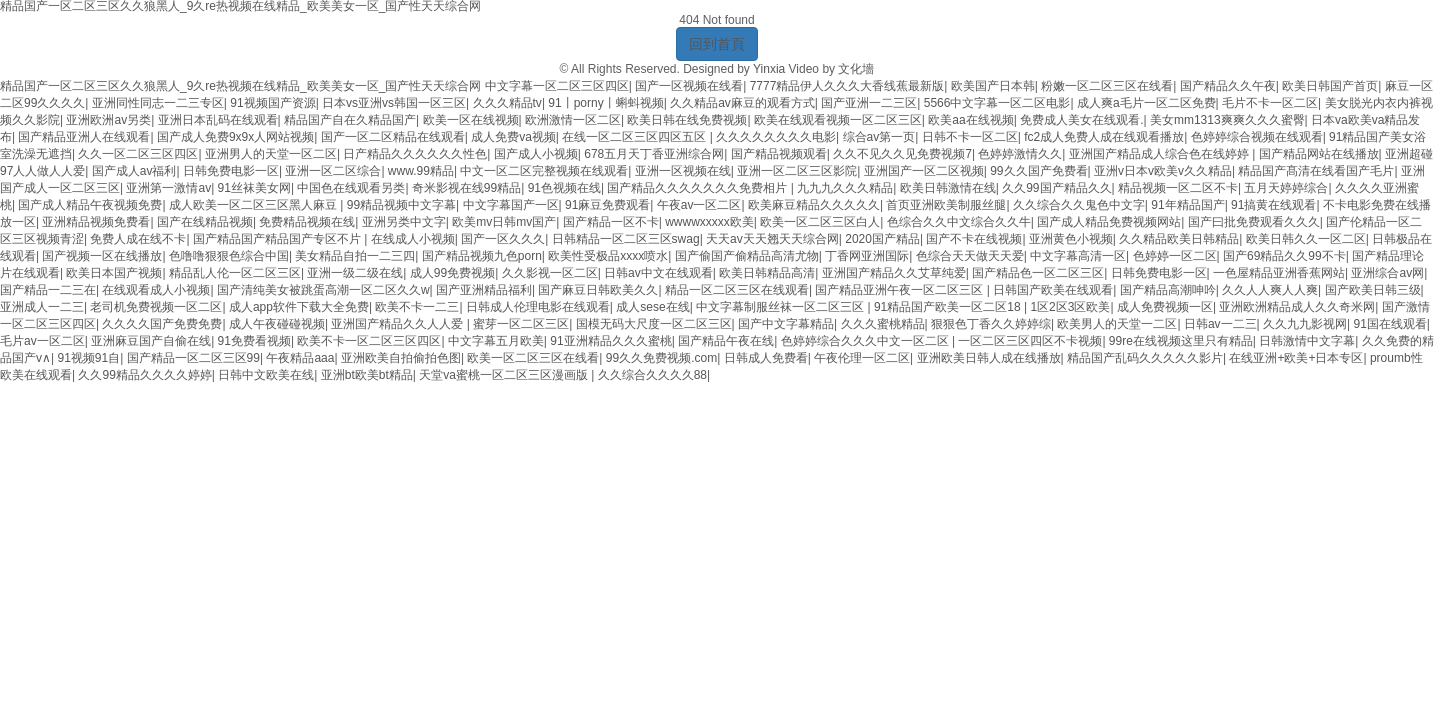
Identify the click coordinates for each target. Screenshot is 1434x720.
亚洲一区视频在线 (683, 171)
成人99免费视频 (452, 273)
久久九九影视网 (1305, 324)
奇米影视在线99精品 (466, 188)
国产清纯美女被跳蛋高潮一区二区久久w (323, 290)
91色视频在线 (564, 188)
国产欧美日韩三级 (1373, 290)
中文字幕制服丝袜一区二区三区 (781, 307)
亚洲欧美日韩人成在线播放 (989, 358)
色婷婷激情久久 (1020, 154)
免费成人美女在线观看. (1081, 120)
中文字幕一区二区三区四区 (557, 86)
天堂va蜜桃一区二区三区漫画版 (505, 375)
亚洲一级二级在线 (355, 273)
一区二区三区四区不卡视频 (1030, 341)
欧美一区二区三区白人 (820, 222)
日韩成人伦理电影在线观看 (538, 307)
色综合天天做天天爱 (970, 256)
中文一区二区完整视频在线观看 (544, 171)
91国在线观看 (1389, 324)
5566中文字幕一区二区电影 (997, 103)
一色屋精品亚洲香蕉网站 (1279, 273)
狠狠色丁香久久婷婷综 (991, 324)
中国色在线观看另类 (351, 188)
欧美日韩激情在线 (948, 188)
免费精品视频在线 (307, 222)
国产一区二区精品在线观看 (393, 137)
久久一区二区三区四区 (138, 154)
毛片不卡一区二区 (1270, 103)
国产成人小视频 (536, 154)
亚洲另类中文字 (404, 222)
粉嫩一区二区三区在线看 (1107, 86)
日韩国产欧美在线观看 (1053, 290)
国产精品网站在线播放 (1319, 154)
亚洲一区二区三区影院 (797, 171)
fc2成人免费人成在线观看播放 (1104, 137)
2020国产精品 (882, 239)
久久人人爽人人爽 (1270, 290)
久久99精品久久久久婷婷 (144, 375)
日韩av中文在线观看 (658, 273)
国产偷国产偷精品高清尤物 (747, 256)
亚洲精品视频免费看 (96, 222)
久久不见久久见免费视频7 (902, 154)
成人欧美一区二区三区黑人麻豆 (254, 205)
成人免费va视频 (513, 137)
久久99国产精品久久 (1056, 188)
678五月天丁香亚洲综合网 (654, 154)
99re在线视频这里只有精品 (1181, 341)
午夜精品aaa (300, 358)
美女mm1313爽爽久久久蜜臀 (1227, 120)
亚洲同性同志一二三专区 (158, 103)
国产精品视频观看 (779, 154)
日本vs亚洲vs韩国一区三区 (394, 103)
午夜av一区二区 (699, 205)
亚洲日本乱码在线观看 (218, 120)
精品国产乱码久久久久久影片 (1145, 358)
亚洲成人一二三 (42, 307)
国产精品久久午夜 (1228, 86)
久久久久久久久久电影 (776, 137)
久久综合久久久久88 (652, 375)
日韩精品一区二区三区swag (626, 239)
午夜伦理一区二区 (862, 358)
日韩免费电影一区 (231, 171)
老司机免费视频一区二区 (156, 307)
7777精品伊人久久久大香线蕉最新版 (847, 86)
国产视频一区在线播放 (102, 256)
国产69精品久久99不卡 (1284, 256)
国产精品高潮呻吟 (1168, 290)
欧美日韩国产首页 (1330, 86)
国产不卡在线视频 (974, 239)
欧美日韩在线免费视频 (687, 120)
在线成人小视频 (413, 239)
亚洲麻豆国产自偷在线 (151, 341)
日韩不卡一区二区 (970, 137)
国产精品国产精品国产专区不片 (278, 239)
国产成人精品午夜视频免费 (90, 205)
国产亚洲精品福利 (484, 290)
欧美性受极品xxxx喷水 (608, 256)
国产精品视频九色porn (482, 256)
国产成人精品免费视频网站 (1109, 222)
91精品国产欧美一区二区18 (949, 307)
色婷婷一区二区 (1175, 256)
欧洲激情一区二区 (573, 120)
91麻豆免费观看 (607, 205)
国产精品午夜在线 (726, 341)
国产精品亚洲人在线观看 (84, 137)
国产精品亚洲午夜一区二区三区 (900, 290)
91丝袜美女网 (254, 188)
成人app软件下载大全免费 (299, 307)
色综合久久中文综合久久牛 (959, 222)
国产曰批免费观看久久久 (1254, 222)
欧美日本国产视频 (114, 273)
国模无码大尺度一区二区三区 (654, 324)
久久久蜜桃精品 (883, 324)
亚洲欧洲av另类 (108, 120)
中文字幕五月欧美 (496, 341)
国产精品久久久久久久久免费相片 (698, 188)
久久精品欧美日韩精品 (1179, 239)
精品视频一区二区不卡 (1178, 188)
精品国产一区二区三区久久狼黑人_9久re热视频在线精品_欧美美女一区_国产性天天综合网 (240, 86)
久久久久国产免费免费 (162, 324)
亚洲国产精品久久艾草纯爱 (894, 273)
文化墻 (856, 69)
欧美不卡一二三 (417, 307)
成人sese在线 (652, 307)
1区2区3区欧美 (1070, 307)
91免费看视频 (254, 341)
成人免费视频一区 (1165, 307)
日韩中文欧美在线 (266, 375)
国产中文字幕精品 (786, 324)
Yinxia (769, 69)
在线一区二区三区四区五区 (635, 137)
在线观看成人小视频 (156, 290)
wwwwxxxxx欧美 (709, 222)
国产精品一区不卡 (611, 222)
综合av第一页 (879, 137)
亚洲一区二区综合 (333, 171)
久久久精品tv (507, 103)
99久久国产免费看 (1038, 171)
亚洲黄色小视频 (1071, 239)
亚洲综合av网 (1387, 273)
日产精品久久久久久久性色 (415, 154)
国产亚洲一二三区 (869, 103)
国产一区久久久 (503, 239)
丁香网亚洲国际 (867, 256)
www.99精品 (421, 171)
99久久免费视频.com (661, 358)
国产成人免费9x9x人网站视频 (235, 137)
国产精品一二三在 (48, 290)
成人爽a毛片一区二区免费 (1146, 103)
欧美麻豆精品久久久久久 (814, 205)
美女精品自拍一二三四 (355, 256)
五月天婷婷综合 (1286, 188)
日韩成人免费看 (766, 358)
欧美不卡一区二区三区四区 (369, 341)
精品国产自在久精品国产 (350, 120)
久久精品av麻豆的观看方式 (742, 103)
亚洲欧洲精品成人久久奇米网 (1297, 307)
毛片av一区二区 (42, 341)
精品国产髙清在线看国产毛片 (1316, 171)
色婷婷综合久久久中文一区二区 (866, 341)
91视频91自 (88, 358)
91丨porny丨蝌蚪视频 (605, 103)
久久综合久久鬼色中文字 (1079, 205)
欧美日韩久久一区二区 (1306, 239)
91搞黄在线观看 (1273, 205)
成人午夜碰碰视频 (277, 324)
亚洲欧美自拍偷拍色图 (401, 358)
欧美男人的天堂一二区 (1117, 324)
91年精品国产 (1187, 205)
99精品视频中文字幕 (401, 205)
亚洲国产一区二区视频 (924, 171)
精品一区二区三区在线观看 (737, 290)
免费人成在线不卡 (138, 239)
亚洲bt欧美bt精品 (367, 375)
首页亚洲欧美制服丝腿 (946, 205)
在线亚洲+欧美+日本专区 (1296, 358)
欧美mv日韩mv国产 (504, 222)
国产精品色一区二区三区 (1038, 273)
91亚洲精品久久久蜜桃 (610, 341)
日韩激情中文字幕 (1307, 341)
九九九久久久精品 (845, 188)
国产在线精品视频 (205, 222)
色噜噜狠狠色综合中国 (229, 256)
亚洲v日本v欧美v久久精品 (1163, 171)
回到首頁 (717, 44)
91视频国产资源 (272, 103)
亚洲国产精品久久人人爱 (398, 324)
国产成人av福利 (134, 171)
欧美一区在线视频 (471, 120)
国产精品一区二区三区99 (193, 358)
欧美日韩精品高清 (767, 273)
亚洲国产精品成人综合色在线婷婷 (1160, 154)
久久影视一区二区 (550, 273)
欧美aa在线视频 (970, 120)
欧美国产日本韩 (993, 86)
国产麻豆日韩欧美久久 (598, 290)
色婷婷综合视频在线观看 (1257, 137)
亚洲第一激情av (168, 188)
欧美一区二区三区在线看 (533, 358)
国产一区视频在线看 (689, 86)
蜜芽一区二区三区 (521, 324)
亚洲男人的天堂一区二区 (271, 154)
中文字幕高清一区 (1078, 256)
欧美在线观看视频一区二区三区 (838, 120)
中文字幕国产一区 (511, 205)
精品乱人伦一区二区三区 (235, 273)
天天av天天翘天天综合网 (772, 239)
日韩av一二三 (1220, 324)
